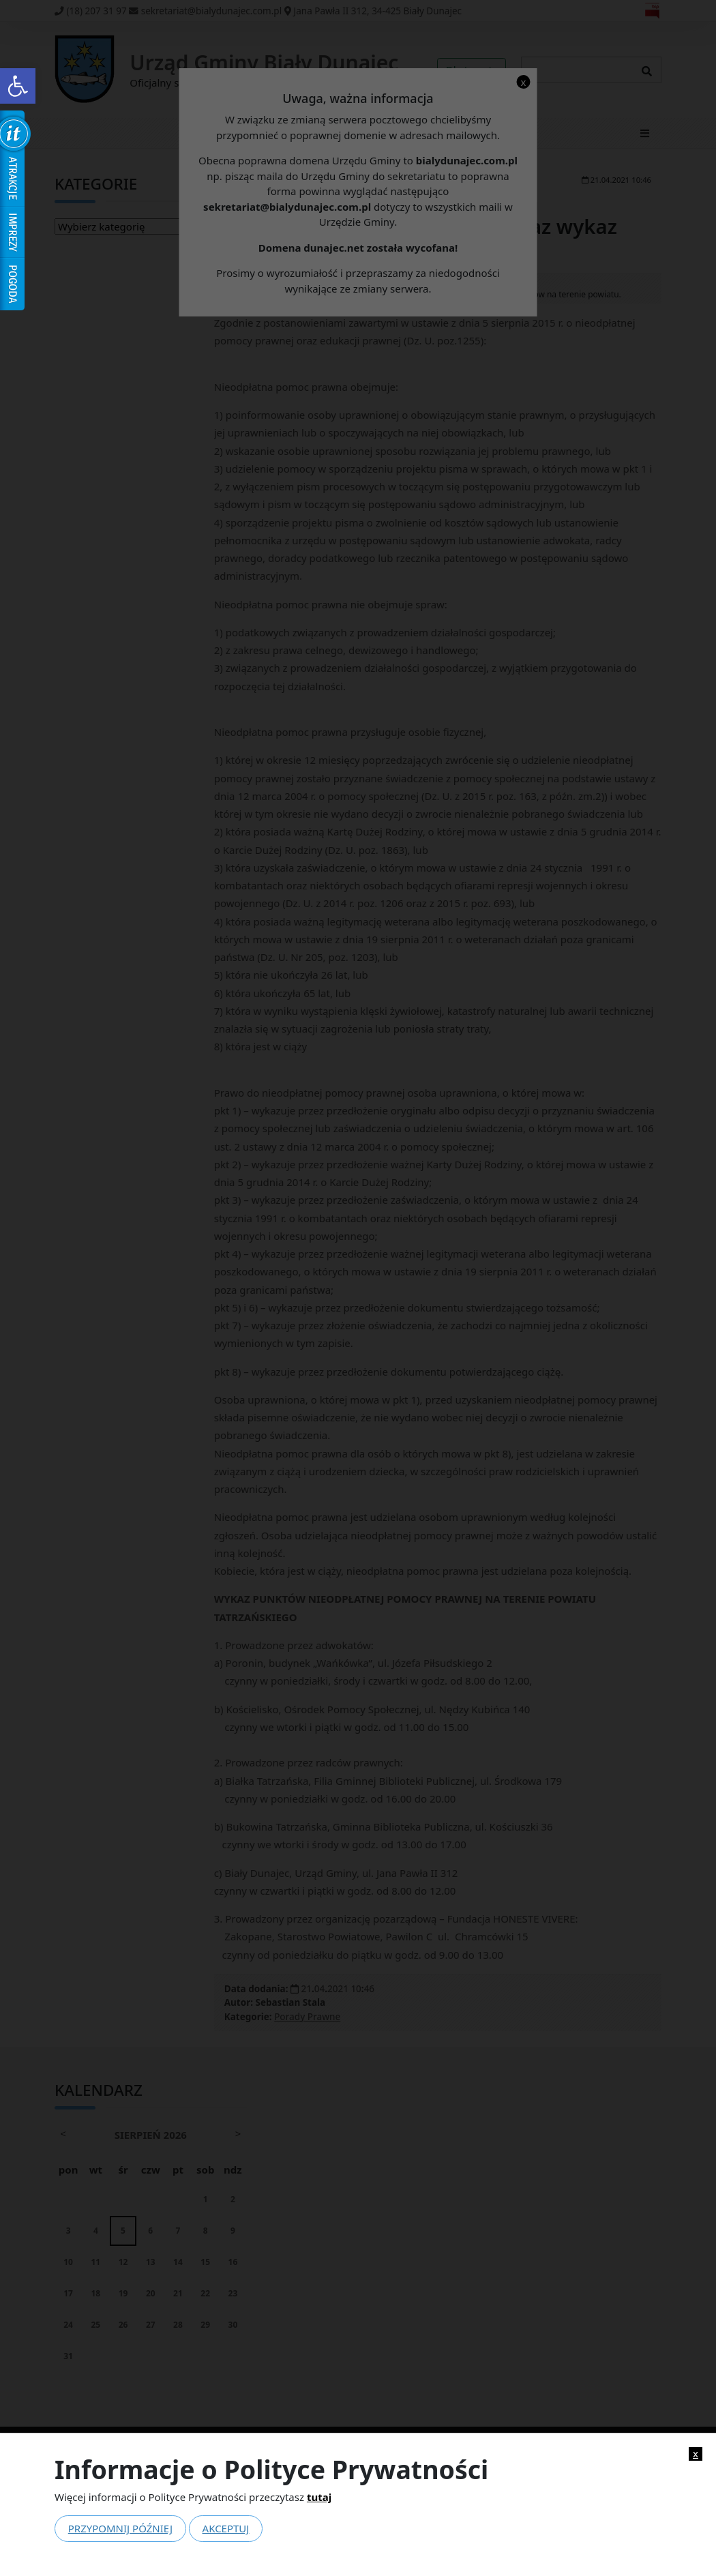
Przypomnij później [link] (120, 2528)
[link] (17, 86)
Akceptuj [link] (226, 2528)
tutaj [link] (319, 2497)
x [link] (695, 2453)
